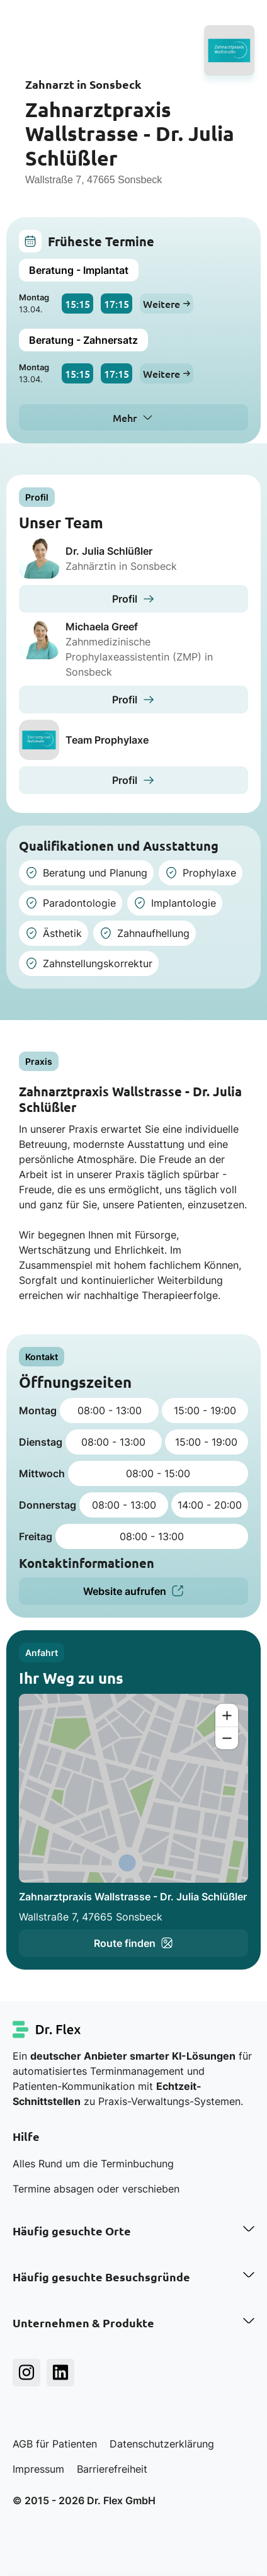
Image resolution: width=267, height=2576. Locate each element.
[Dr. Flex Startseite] (47, 2029)
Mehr (125, 417)
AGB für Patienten (55, 2443)
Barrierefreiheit (112, 2469)
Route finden (133, 1943)
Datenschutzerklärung (162, 2443)
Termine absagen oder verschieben (96, 2188)
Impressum (38, 2469)
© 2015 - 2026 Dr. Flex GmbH (84, 2500)
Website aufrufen (133, 1591)
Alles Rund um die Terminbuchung (93, 2163)
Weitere (166, 303)
